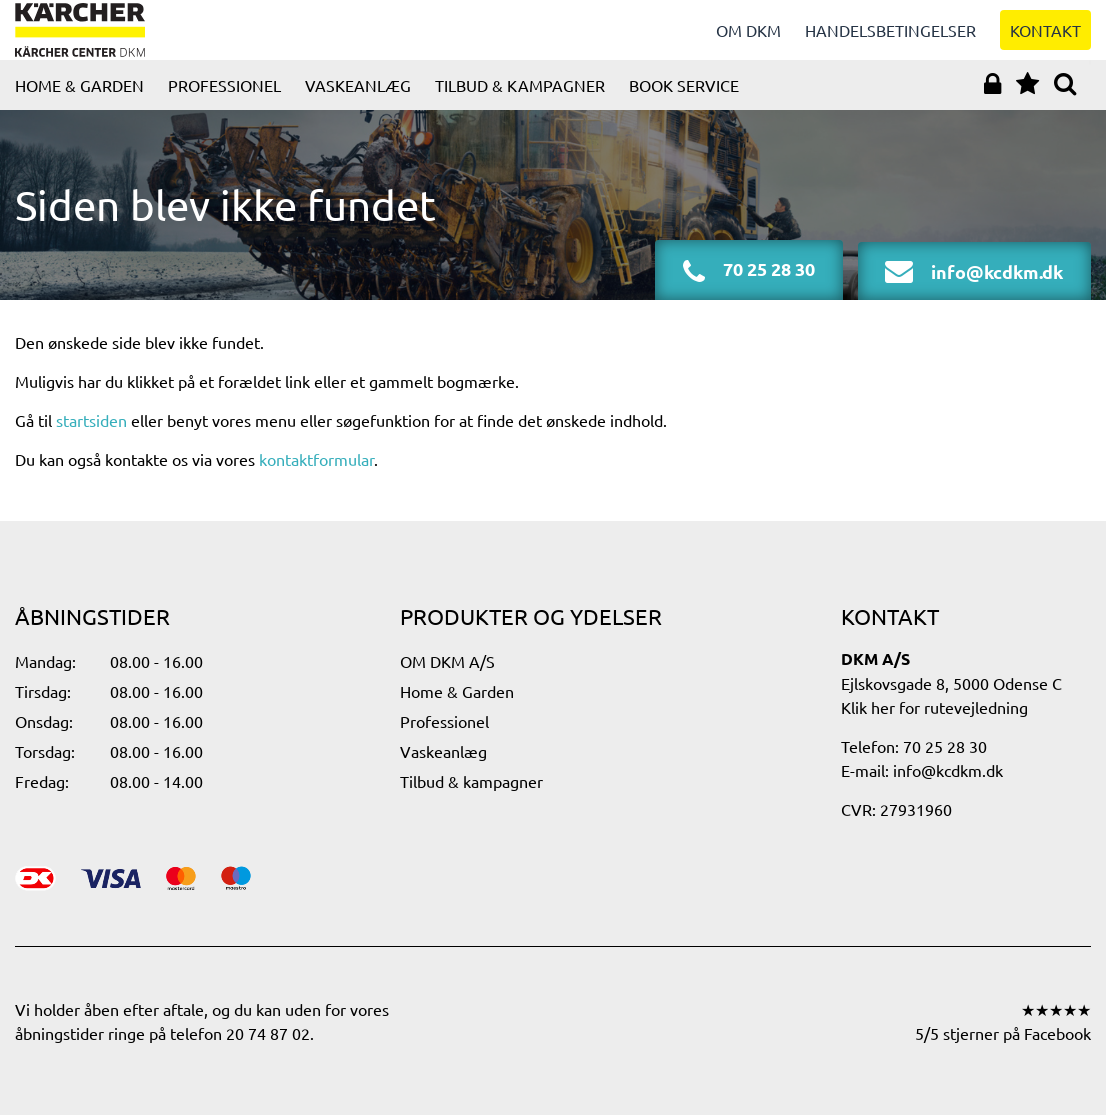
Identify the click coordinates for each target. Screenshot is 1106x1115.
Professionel (224, 105)
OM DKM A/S (447, 661)
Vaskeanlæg (358, 105)
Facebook (1057, 1033)
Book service (684, 105)
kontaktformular (316, 479)
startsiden (91, 440)
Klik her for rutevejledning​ (934, 707)
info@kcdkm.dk (948, 770)
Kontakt (1045, 40)
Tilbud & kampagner (520, 105)
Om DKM (748, 40)
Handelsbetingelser (890, 40)
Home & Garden (79, 105)
